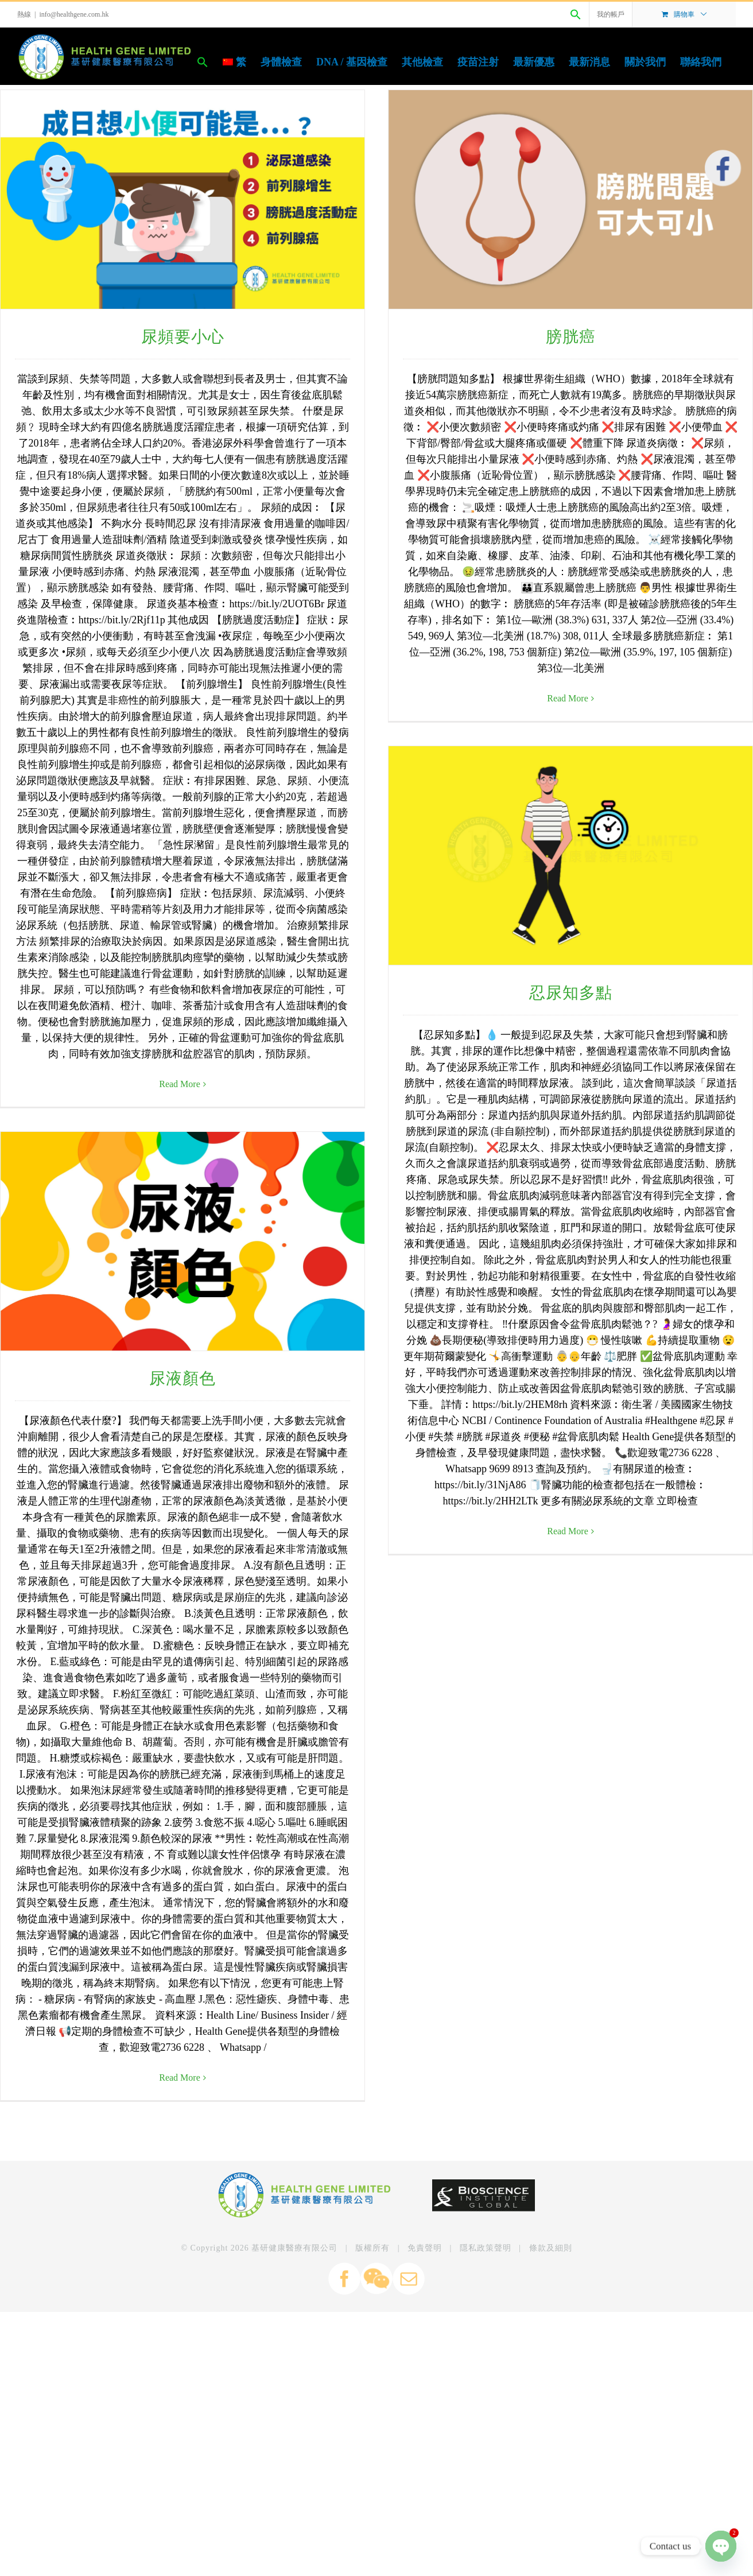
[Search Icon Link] (575, 14)
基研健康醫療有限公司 (294, 2430)
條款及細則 (550, 2430)
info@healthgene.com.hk (73, 14)
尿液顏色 (333, 1271)
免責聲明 (424, 2430)
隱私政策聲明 (485, 2430)
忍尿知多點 (642, 604)
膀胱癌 (492, 337)
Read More (640, 1142)
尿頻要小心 (182, 337)
